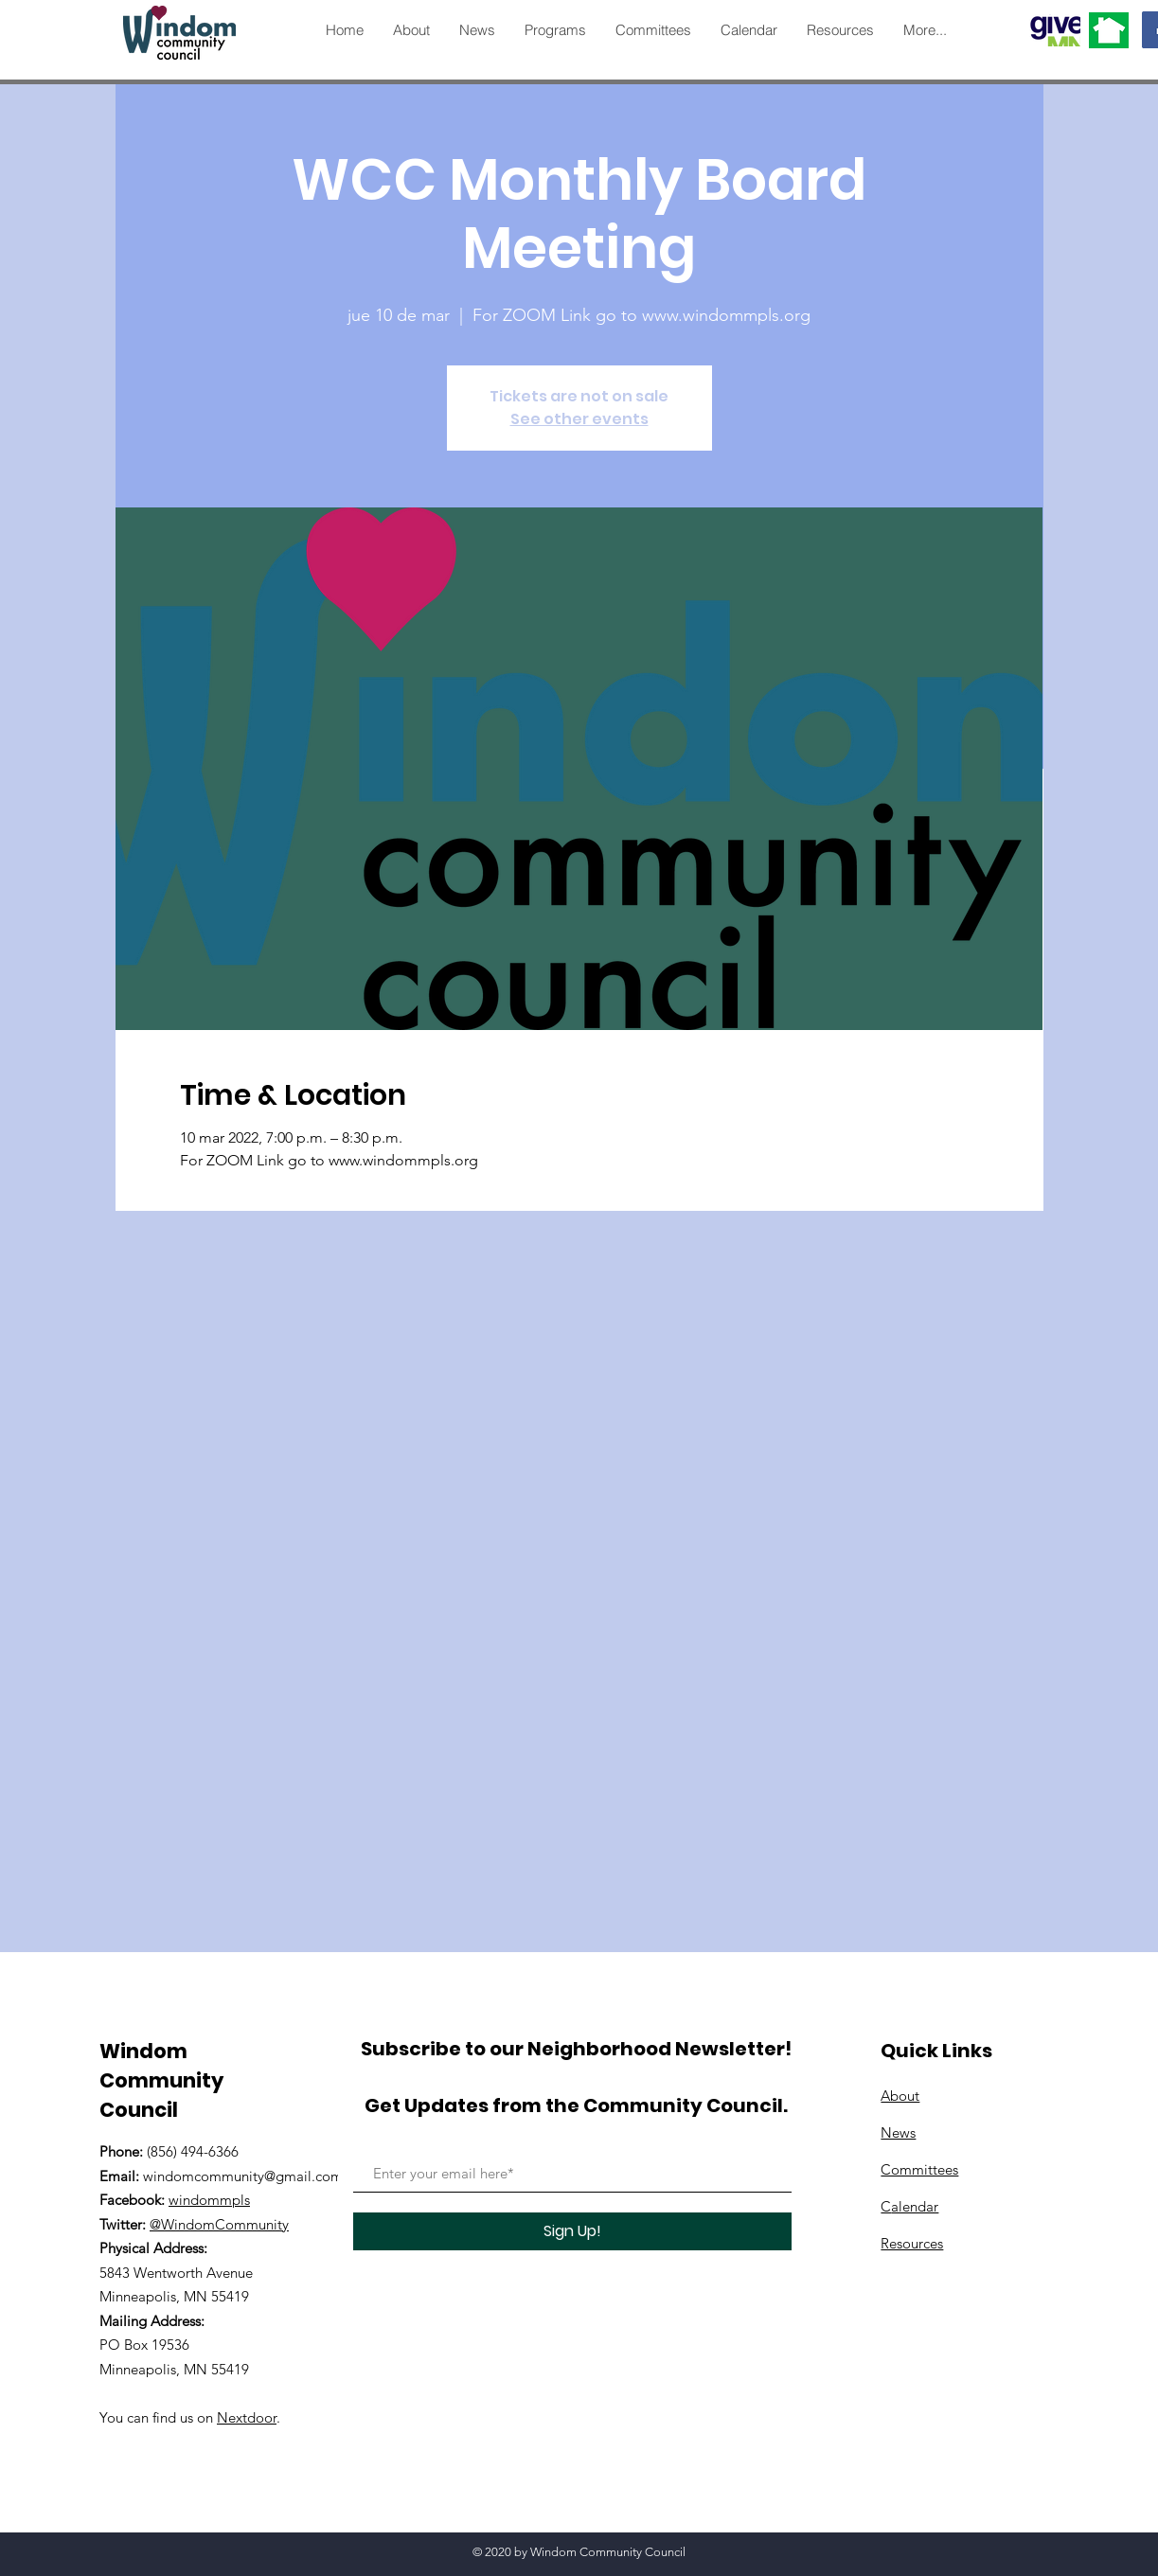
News (898, 2132)
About (900, 2096)
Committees (919, 2169)
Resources (912, 2243)
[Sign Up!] (572, 2231)
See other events (579, 419)
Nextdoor (246, 2417)
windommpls (209, 2200)
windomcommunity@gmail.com (243, 2176)
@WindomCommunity (219, 2224)
